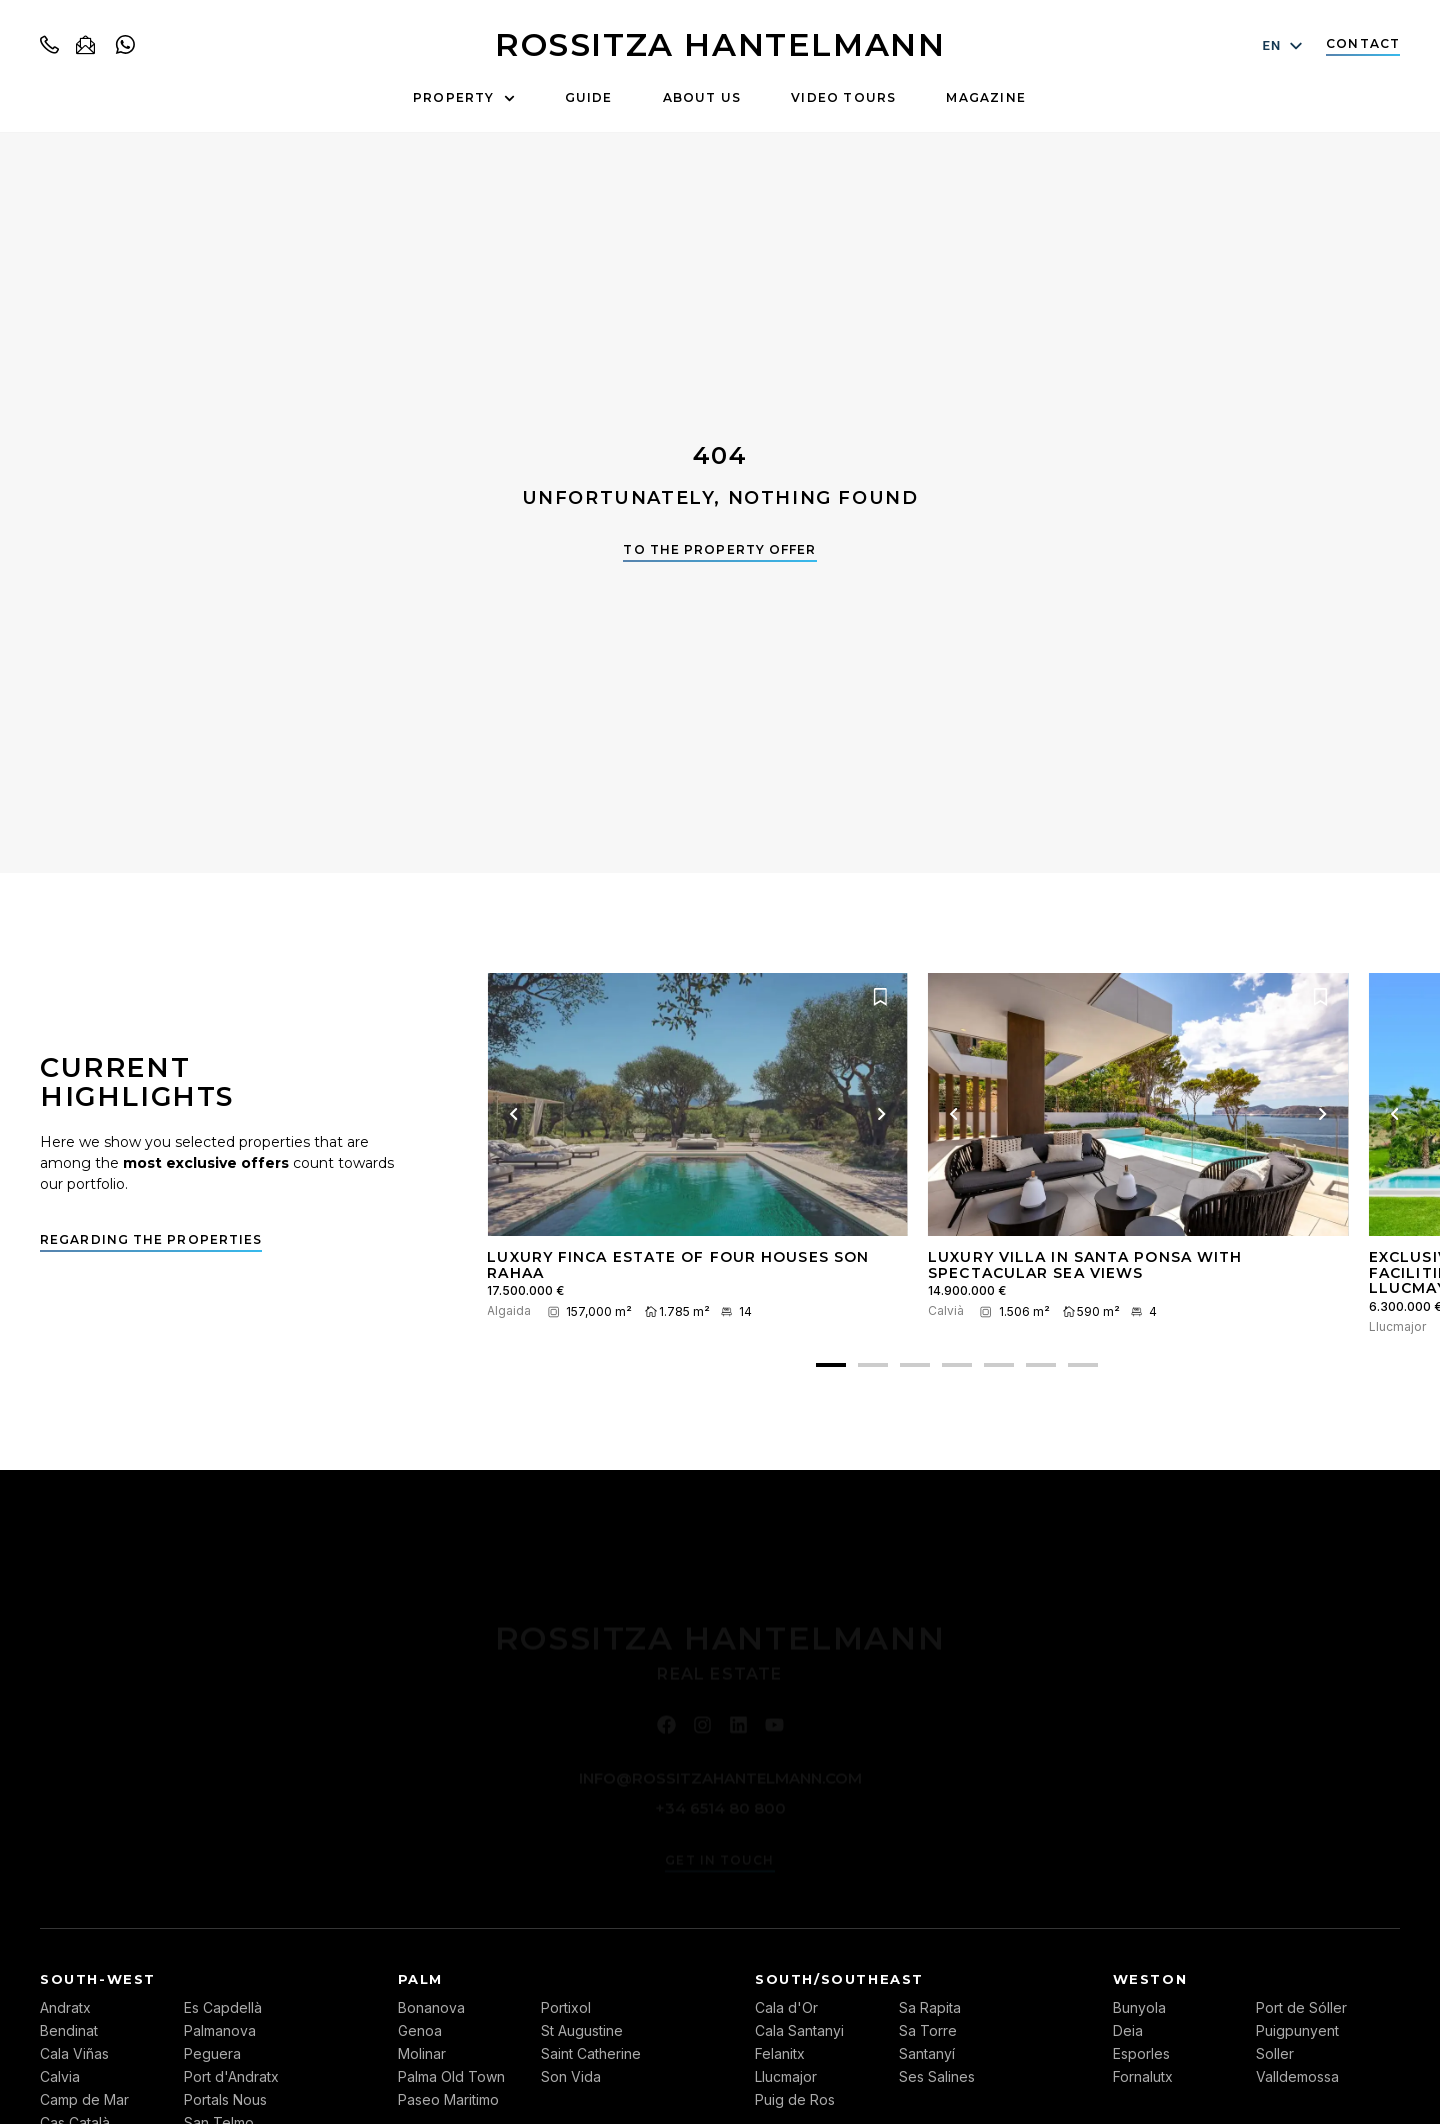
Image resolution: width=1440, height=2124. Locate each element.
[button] (831, 1365)
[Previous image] (513, 1114)
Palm (420, 1979)
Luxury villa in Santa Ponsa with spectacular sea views (1085, 1264)
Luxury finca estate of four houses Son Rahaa (678, 1264)
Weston (1150, 1979)
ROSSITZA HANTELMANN (720, 44)
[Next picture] (882, 1114)
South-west (98, 1979)
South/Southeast (839, 1979)
